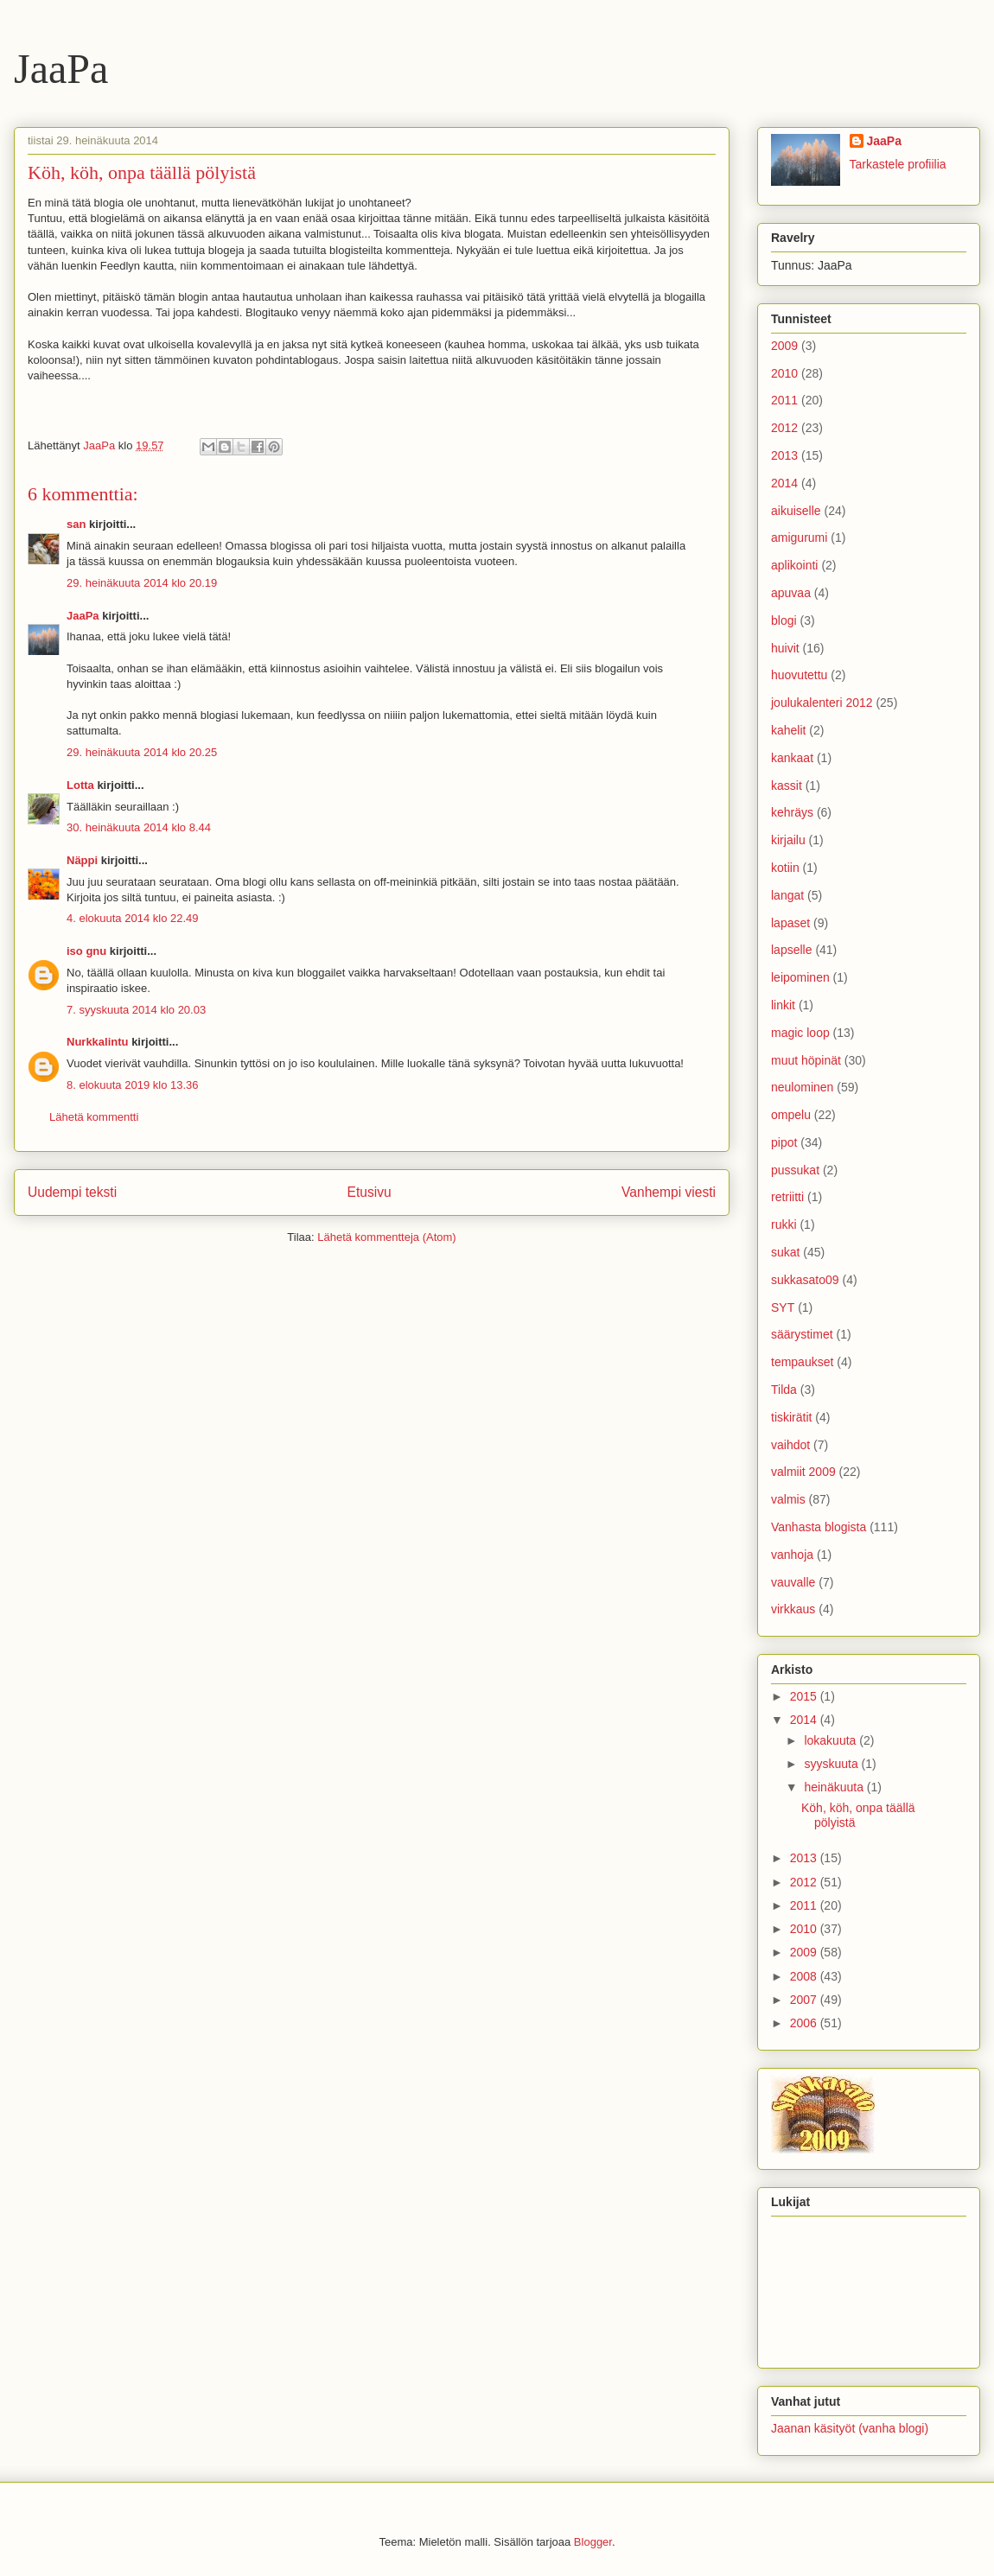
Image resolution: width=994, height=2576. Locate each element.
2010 (784, 373)
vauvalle (793, 1582)
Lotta (80, 785)
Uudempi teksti (72, 1192)
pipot (784, 1142)
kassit (786, 785)
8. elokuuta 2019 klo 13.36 (133, 1084)
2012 (784, 428)
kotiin (785, 868)
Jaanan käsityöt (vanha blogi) (849, 2428)
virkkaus (793, 1609)
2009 (784, 346)
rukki (784, 1224)
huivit (785, 648)
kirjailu (788, 840)
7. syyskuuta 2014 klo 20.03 (136, 1009)
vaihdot (790, 1445)
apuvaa (791, 593)
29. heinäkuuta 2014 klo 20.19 (142, 582)
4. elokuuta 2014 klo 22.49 (133, 918)
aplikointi (794, 565)
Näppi (82, 860)
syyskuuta (832, 1764)
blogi (784, 620)
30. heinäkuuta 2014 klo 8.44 (139, 827)
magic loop (800, 1033)
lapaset (790, 923)
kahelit (788, 730)
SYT (782, 1307)
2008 (805, 1976)
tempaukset (802, 1362)
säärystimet (802, 1334)
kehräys (792, 812)
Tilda (784, 1389)
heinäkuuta (835, 1787)
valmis (788, 1499)
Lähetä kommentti (93, 1116)
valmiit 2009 (803, 1472)
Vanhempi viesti (668, 1192)
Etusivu (369, 1192)
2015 (805, 1696)
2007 (805, 2000)
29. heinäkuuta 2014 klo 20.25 (142, 752)
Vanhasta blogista (818, 1527)
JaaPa (61, 69)
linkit (783, 1005)
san (76, 524)
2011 (784, 400)
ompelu (791, 1115)
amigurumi (799, 537)
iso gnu (86, 951)
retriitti (787, 1197)
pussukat (795, 1170)
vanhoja (792, 1555)
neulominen (802, 1087)
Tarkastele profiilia (898, 164)
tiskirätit (791, 1417)
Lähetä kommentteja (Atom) (386, 1237)
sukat (785, 1252)
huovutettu (799, 675)
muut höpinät (806, 1060)
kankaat (792, 758)
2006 (805, 2023)
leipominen (800, 977)
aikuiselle (796, 511)
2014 (784, 483)
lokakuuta (831, 1740)
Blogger (593, 2541)
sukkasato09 (805, 1280)
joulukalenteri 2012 (822, 702)
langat (787, 895)
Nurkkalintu (98, 1041)
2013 (784, 455)
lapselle (791, 950)
